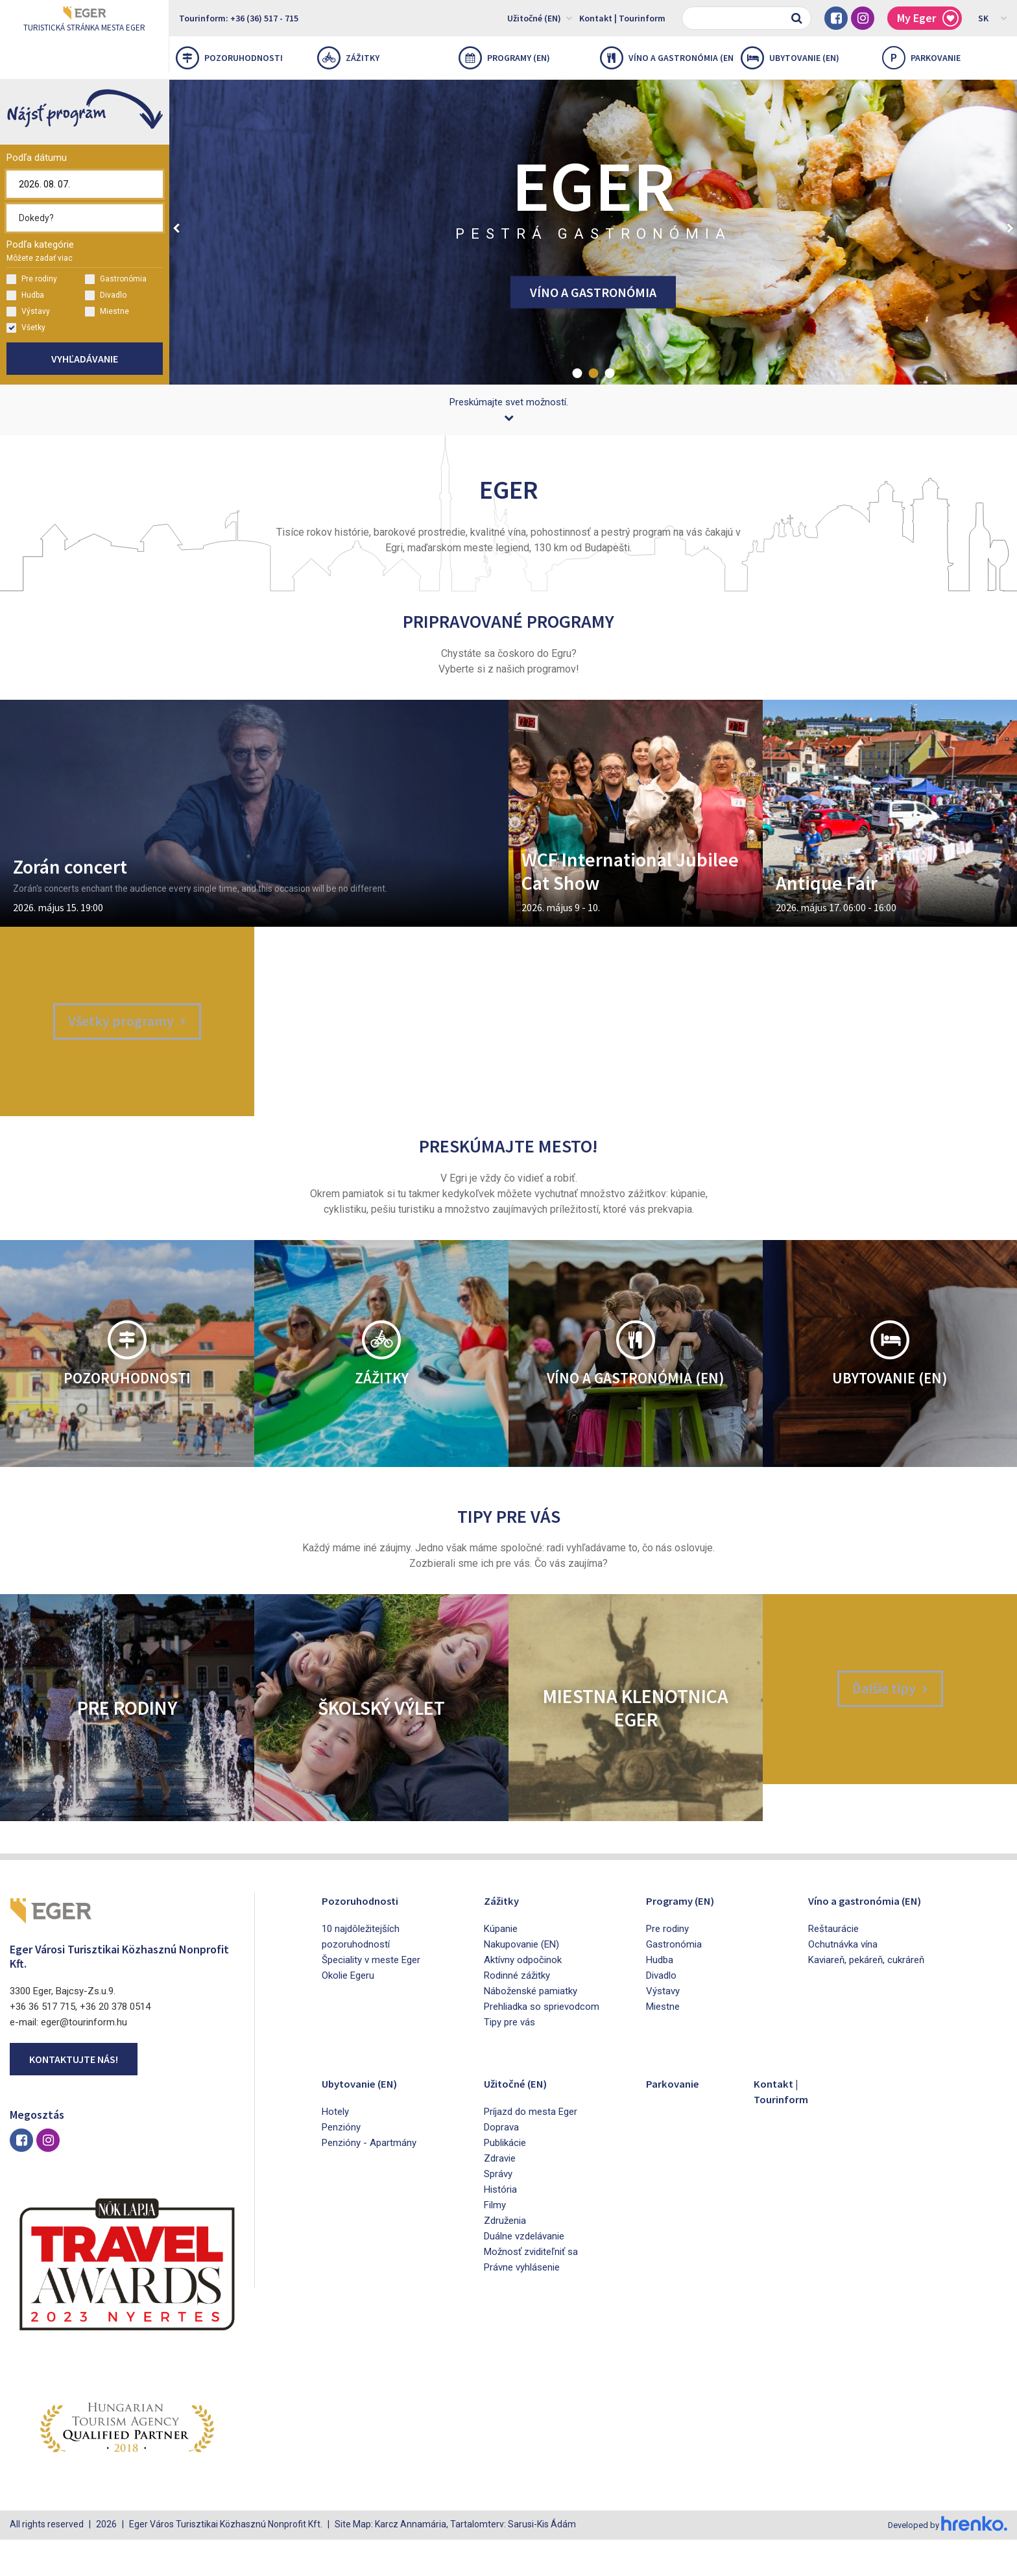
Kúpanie (501, 1966)
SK (992, 17)
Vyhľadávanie (84, 358)
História (500, 2227)
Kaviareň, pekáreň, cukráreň (866, 1997)
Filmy (495, 2242)
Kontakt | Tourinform (622, 18)
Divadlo (105, 295)
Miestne (107, 311)
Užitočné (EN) (540, 17)
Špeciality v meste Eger (371, 1997)
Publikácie (505, 2180)
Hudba (25, 295)
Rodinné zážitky (517, 2013)
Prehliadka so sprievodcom (541, 2044)
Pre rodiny (31, 279)
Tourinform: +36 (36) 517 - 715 (238, 18)
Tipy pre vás (509, 2060)
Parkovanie (677, 2120)
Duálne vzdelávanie (524, 2274)
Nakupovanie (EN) (521, 1982)
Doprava (501, 2165)
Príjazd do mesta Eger (530, 2149)
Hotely (335, 2149)
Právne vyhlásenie (522, 2305)
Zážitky (348, 57)
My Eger (928, 18)
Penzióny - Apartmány (369, 2180)
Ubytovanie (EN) (790, 57)
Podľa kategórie (40, 251)
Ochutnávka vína (843, 1982)
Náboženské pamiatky (530, 2028)
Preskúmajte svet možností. (508, 409)
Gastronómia (116, 279)
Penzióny (341, 2165)
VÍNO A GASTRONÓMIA (593, 292)
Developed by (945, 2562)
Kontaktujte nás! (73, 2096)
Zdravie (500, 2196)
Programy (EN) (504, 57)
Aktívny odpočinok (523, 1997)
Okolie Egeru (348, 2013)
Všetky (25, 328)
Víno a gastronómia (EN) (667, 57)
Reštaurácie (833, 1966)
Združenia (505, 2258)
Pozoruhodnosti (229, 57)
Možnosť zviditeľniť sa (531, 2289)
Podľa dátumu (36, 157)
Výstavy (28, 311)
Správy (498, 2211)
